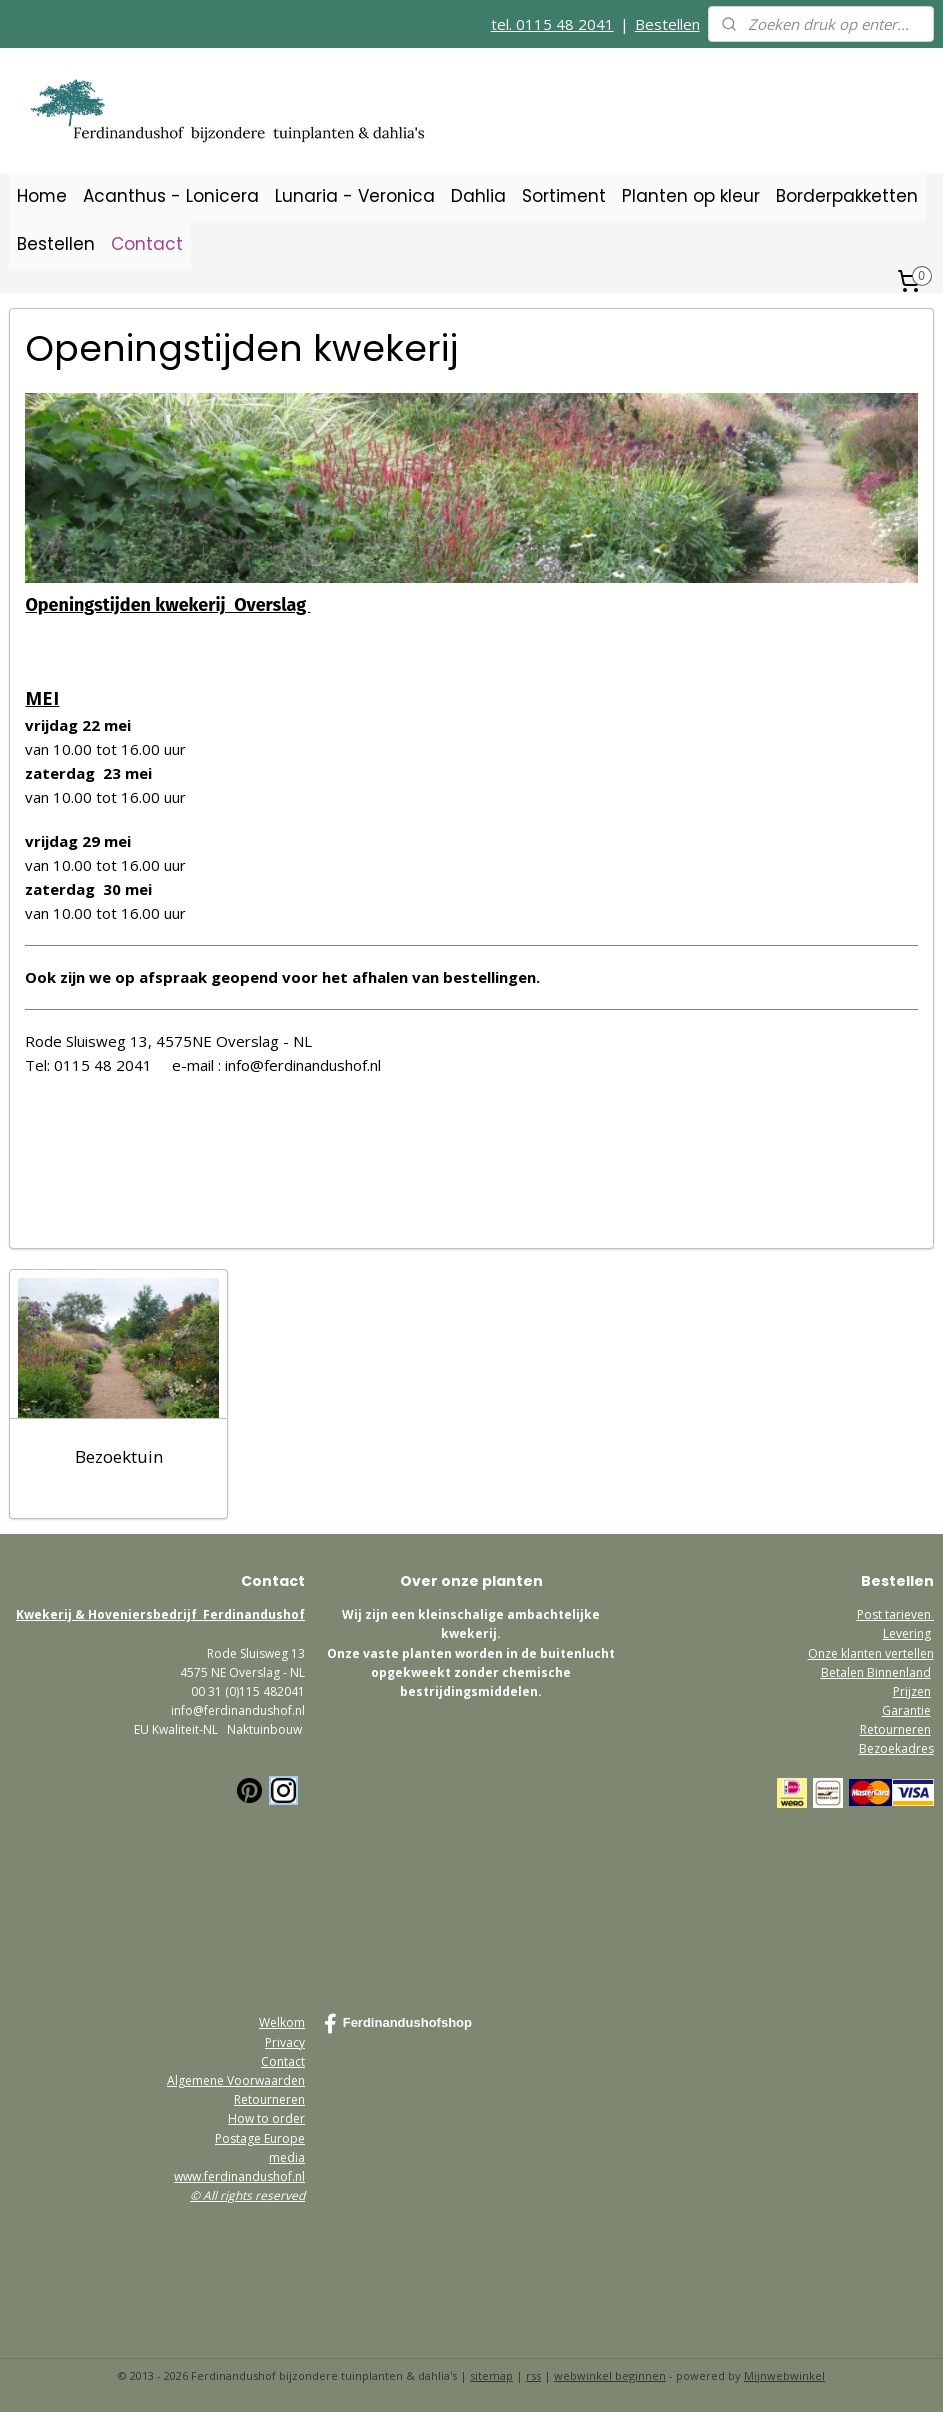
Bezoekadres (896, 1748)
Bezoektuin (119, 1456)
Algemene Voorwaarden (236, 2080)
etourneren (273, 2099)
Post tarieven (895, 1614)
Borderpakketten (847, 196)
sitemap (491, 2375)
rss (533, 2375)
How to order (266, 2118)
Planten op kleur (691, 196)
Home (42, 196)
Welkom (282, 2022)
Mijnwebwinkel (784, 2375)
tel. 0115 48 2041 (552, 24)
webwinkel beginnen (610, 2375)
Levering (907, 1633)
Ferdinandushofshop (398, 2024)
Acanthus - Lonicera (171, 196)
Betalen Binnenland (876, 1672)
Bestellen (667, 24)
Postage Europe (260, 2138)
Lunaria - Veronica (355, 196)
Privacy (285, 2042)
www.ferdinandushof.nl (239, 2176)
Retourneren (895, 1729)
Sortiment (564, 196)
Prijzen (912, 1691)
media (287, 2157)
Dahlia (478, 196)
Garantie (906, 1710)
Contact (147, 244)
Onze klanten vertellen (871, 1653)
